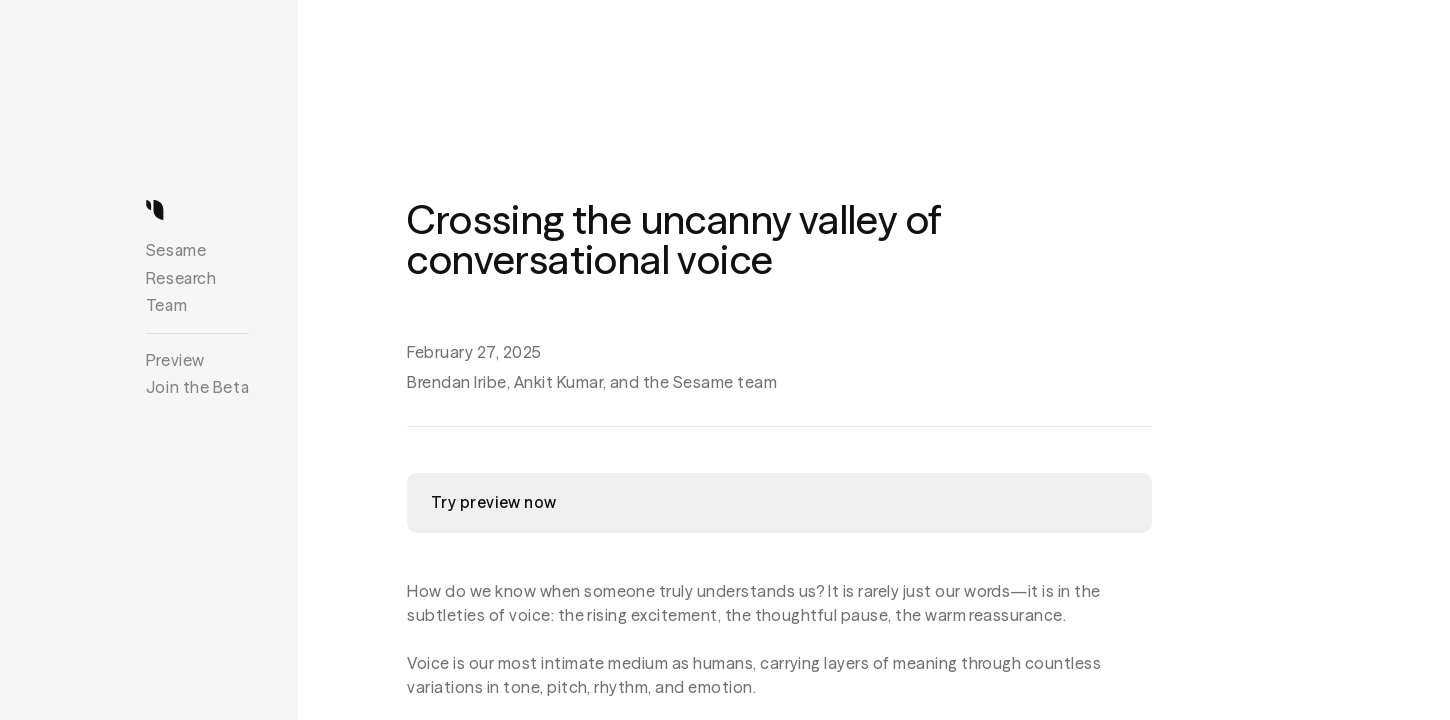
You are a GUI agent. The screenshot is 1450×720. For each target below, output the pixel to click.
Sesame (176, 250)
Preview (175, 360)
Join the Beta (197, 387)
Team (166, 305)
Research (181, 278)
